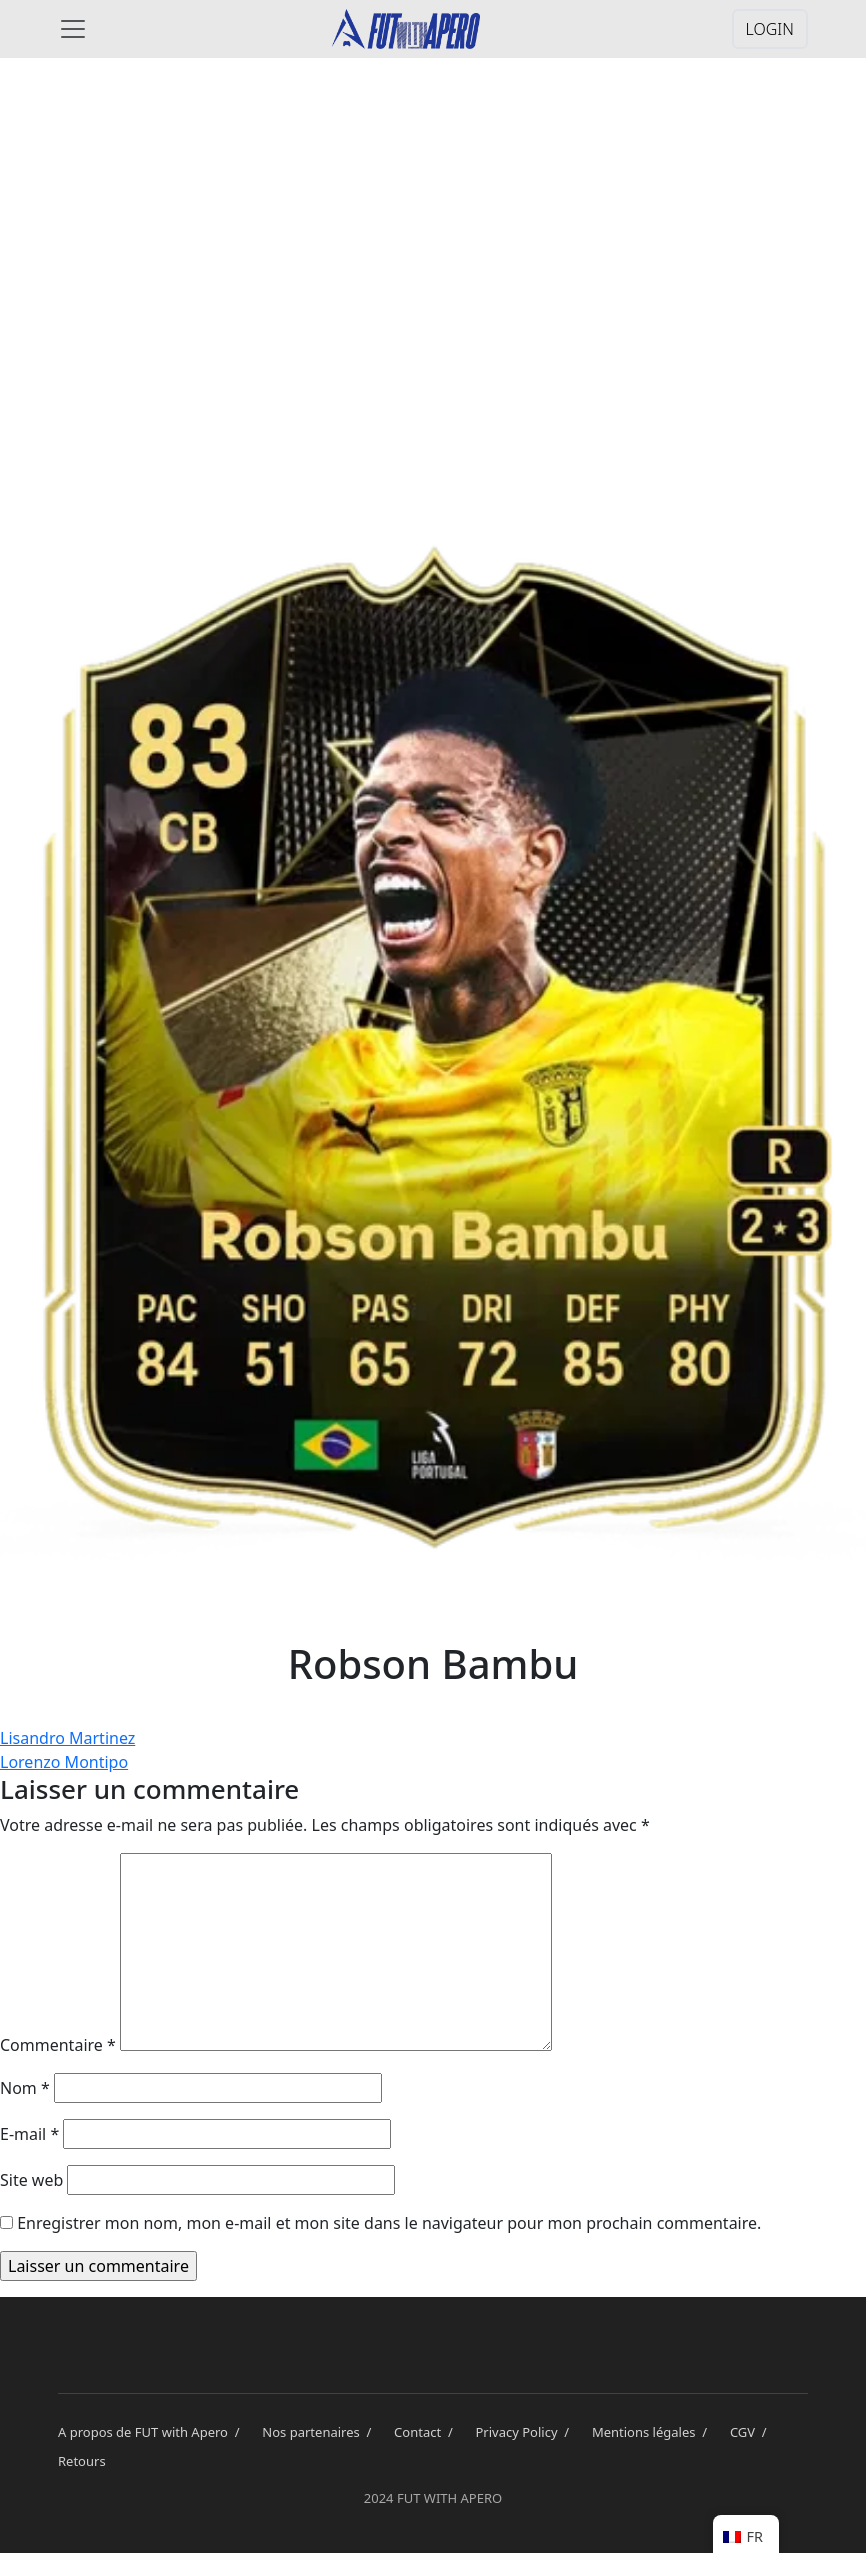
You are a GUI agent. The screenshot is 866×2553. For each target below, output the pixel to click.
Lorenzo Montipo (64, 1762)
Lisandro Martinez (67, 1738)
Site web (31, 2180)
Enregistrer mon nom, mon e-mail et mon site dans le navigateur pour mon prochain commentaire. (389, 2223)
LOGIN (770, 29)
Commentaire (58, 2045)
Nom (25, 2088)
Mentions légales (653, 2432)
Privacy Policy (526, 2432)
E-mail (29, 2134)
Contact (426, 2432)
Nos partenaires (320, 2432)
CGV (752, 2432)
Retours (82, 2461)
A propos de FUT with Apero (152, 2432)
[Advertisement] (433, 232)
